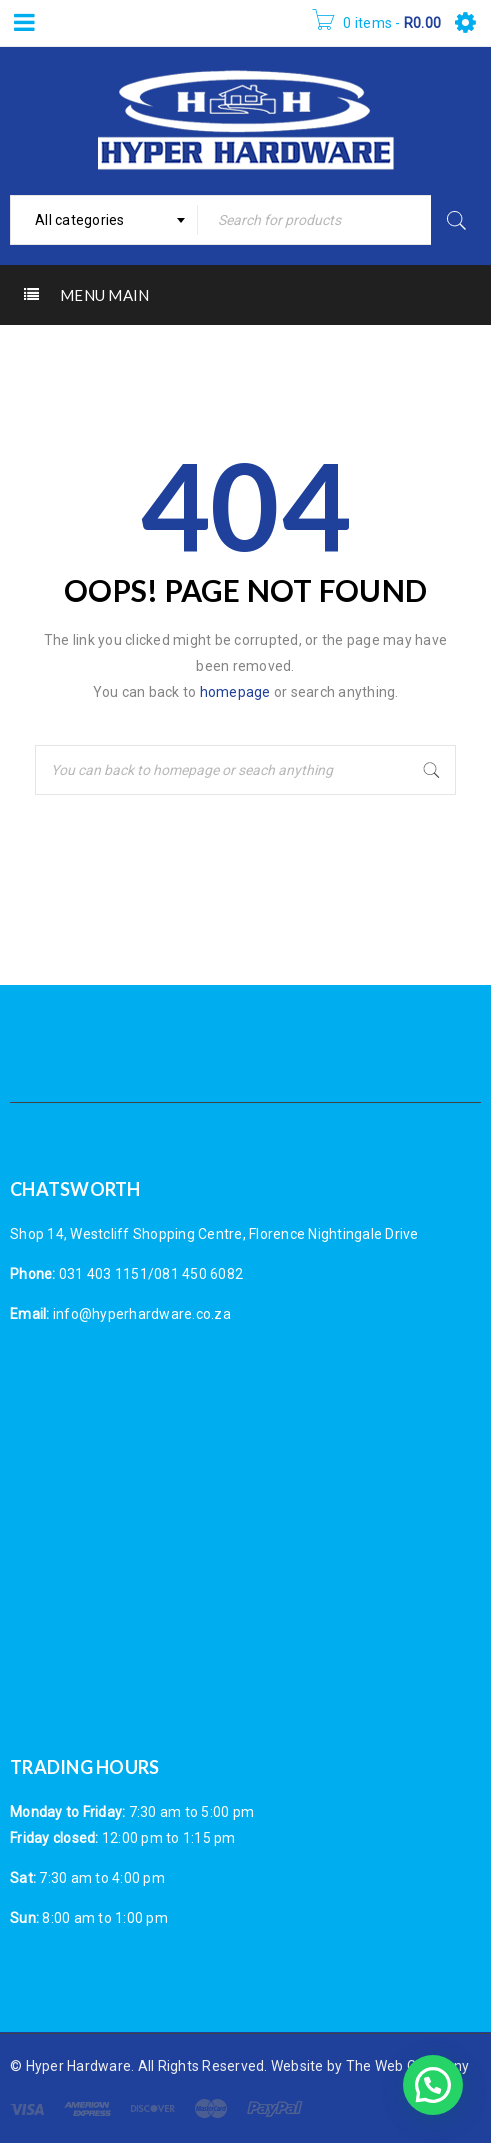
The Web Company (408, 2066)
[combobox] (104, 220)
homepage (235, 692)
